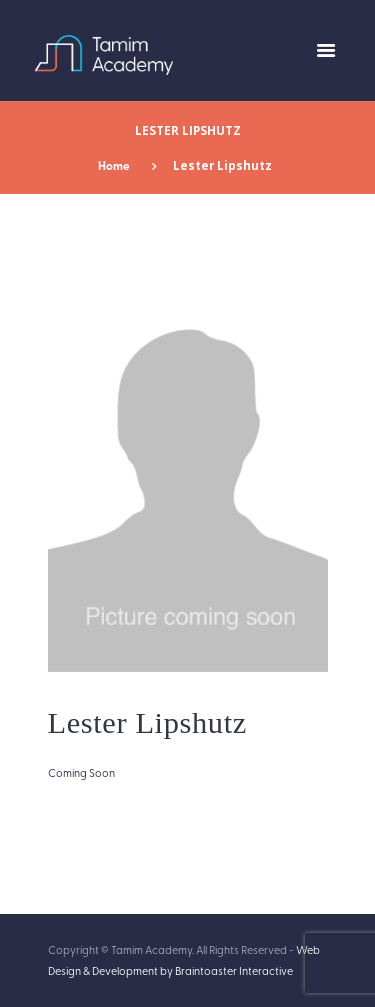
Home (114, 165)
